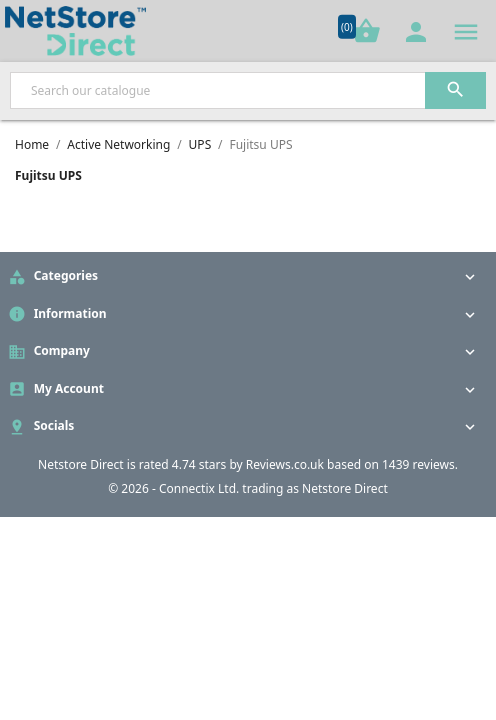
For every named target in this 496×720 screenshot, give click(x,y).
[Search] (248, 90)
